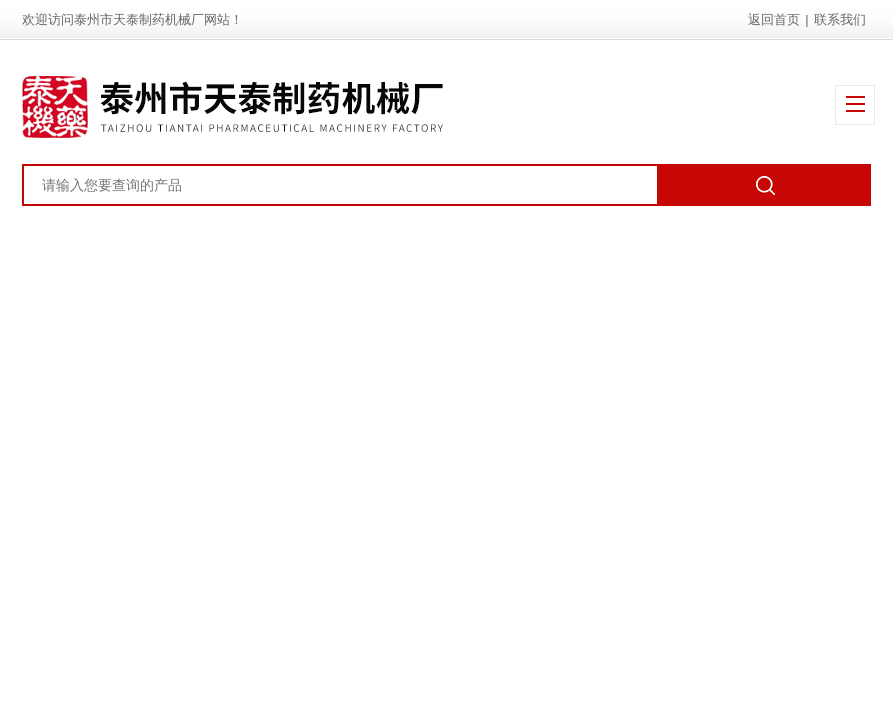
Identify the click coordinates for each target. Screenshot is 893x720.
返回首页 (774, 19)
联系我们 (840, 19)
